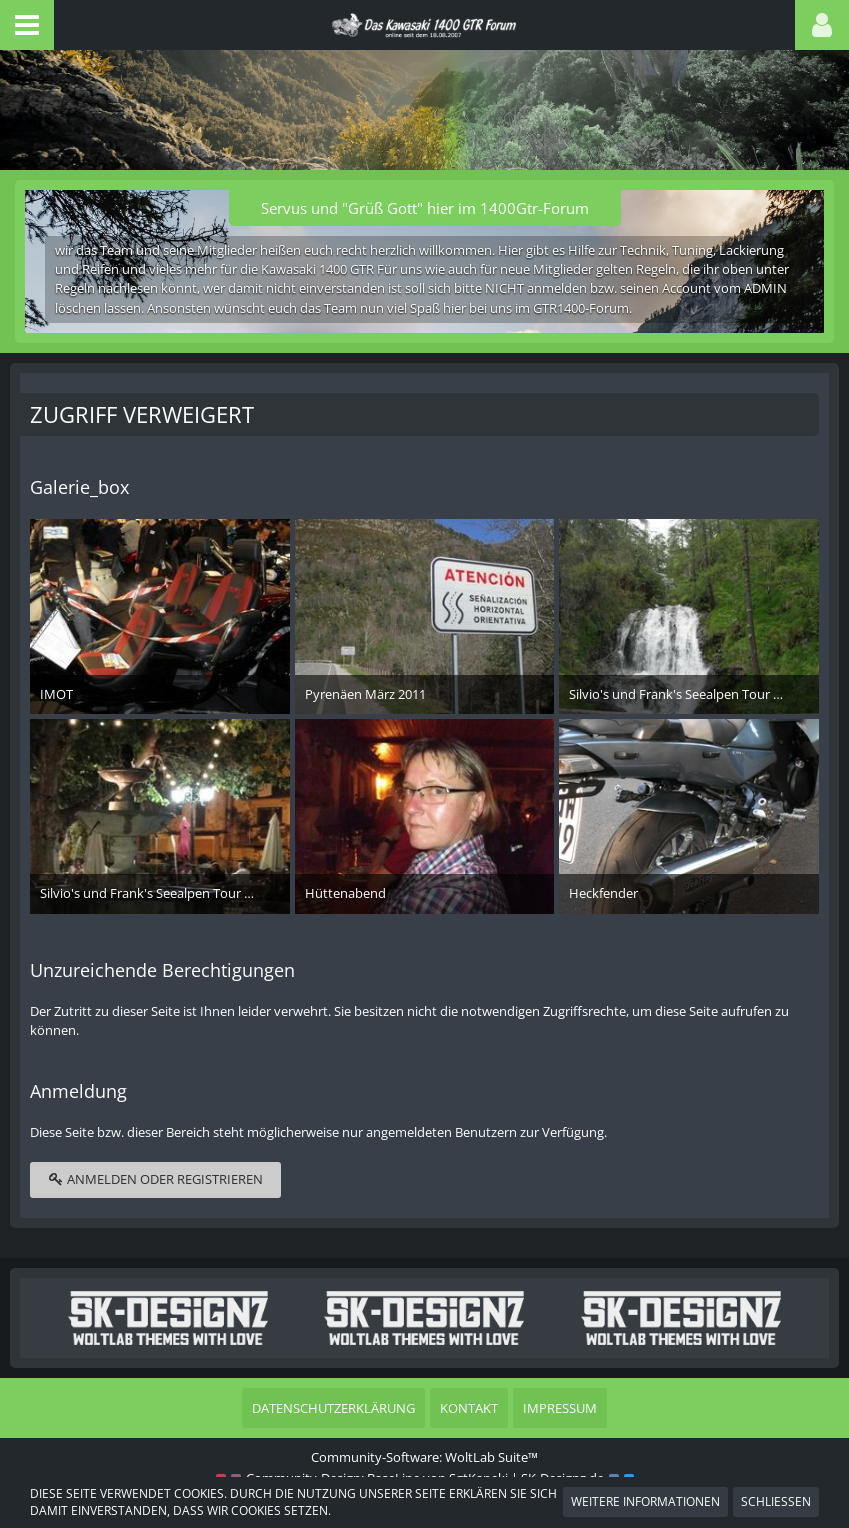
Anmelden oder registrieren (155, 1179)
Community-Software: (424, 1457)
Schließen (776, 1501)
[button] (27, 25)
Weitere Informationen (645, 1501)
